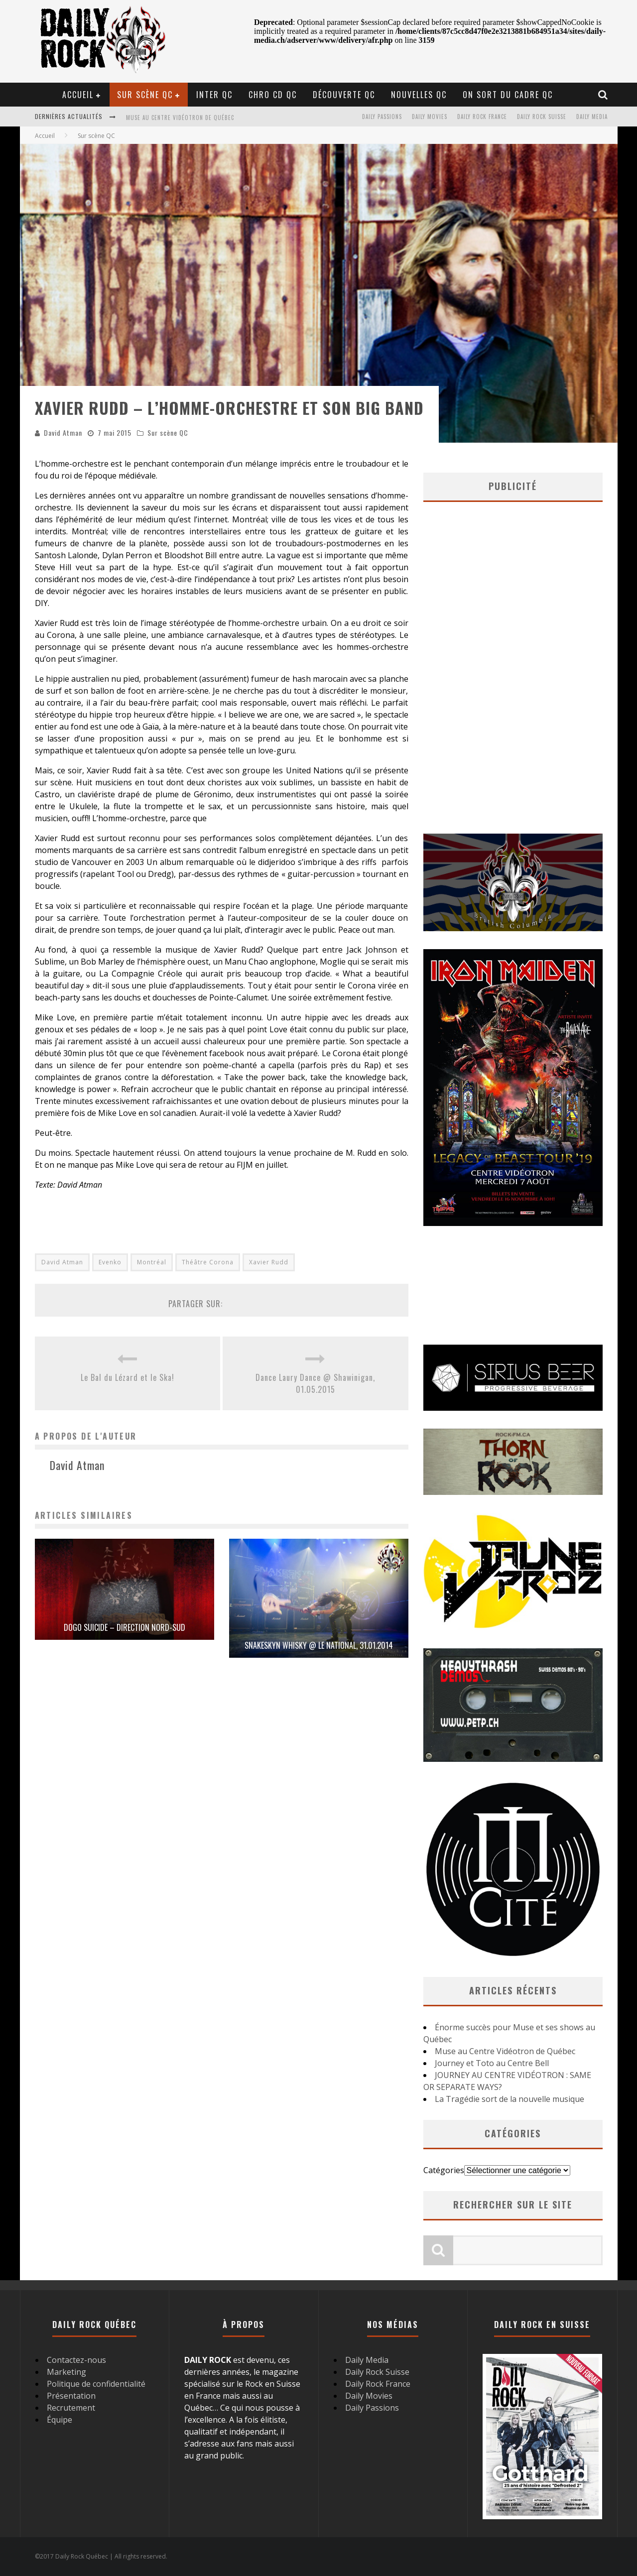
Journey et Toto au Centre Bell (492, 2063)
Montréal (151, 1262)
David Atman (63, 432)
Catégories (443, 2170)
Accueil (78, 95)
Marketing (66, 2371)
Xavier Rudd (268, 1262)
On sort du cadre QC (508, 95)
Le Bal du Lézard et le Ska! (127, 1377)
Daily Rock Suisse (541, 117)
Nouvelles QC (419, 95)
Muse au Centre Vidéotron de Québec (180, 118)
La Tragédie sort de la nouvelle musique (509, 2098)
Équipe (59, 2419)
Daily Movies (429, 117)
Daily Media (592, 117)
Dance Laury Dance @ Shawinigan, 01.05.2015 (315, 1383)
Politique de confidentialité (96, 2383)
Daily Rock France (482, 117)
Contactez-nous (76, 2359)
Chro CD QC (273, 95)
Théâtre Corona (208, 1262)
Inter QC (214, 95)
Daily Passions (382, 117)
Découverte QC (344, 95)
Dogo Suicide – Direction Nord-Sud (124, 1627)
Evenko (110, 1262)
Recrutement (71, 2407)
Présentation (71, 2395)
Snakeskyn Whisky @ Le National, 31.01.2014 (319, 1645)
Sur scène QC (145, 95)
